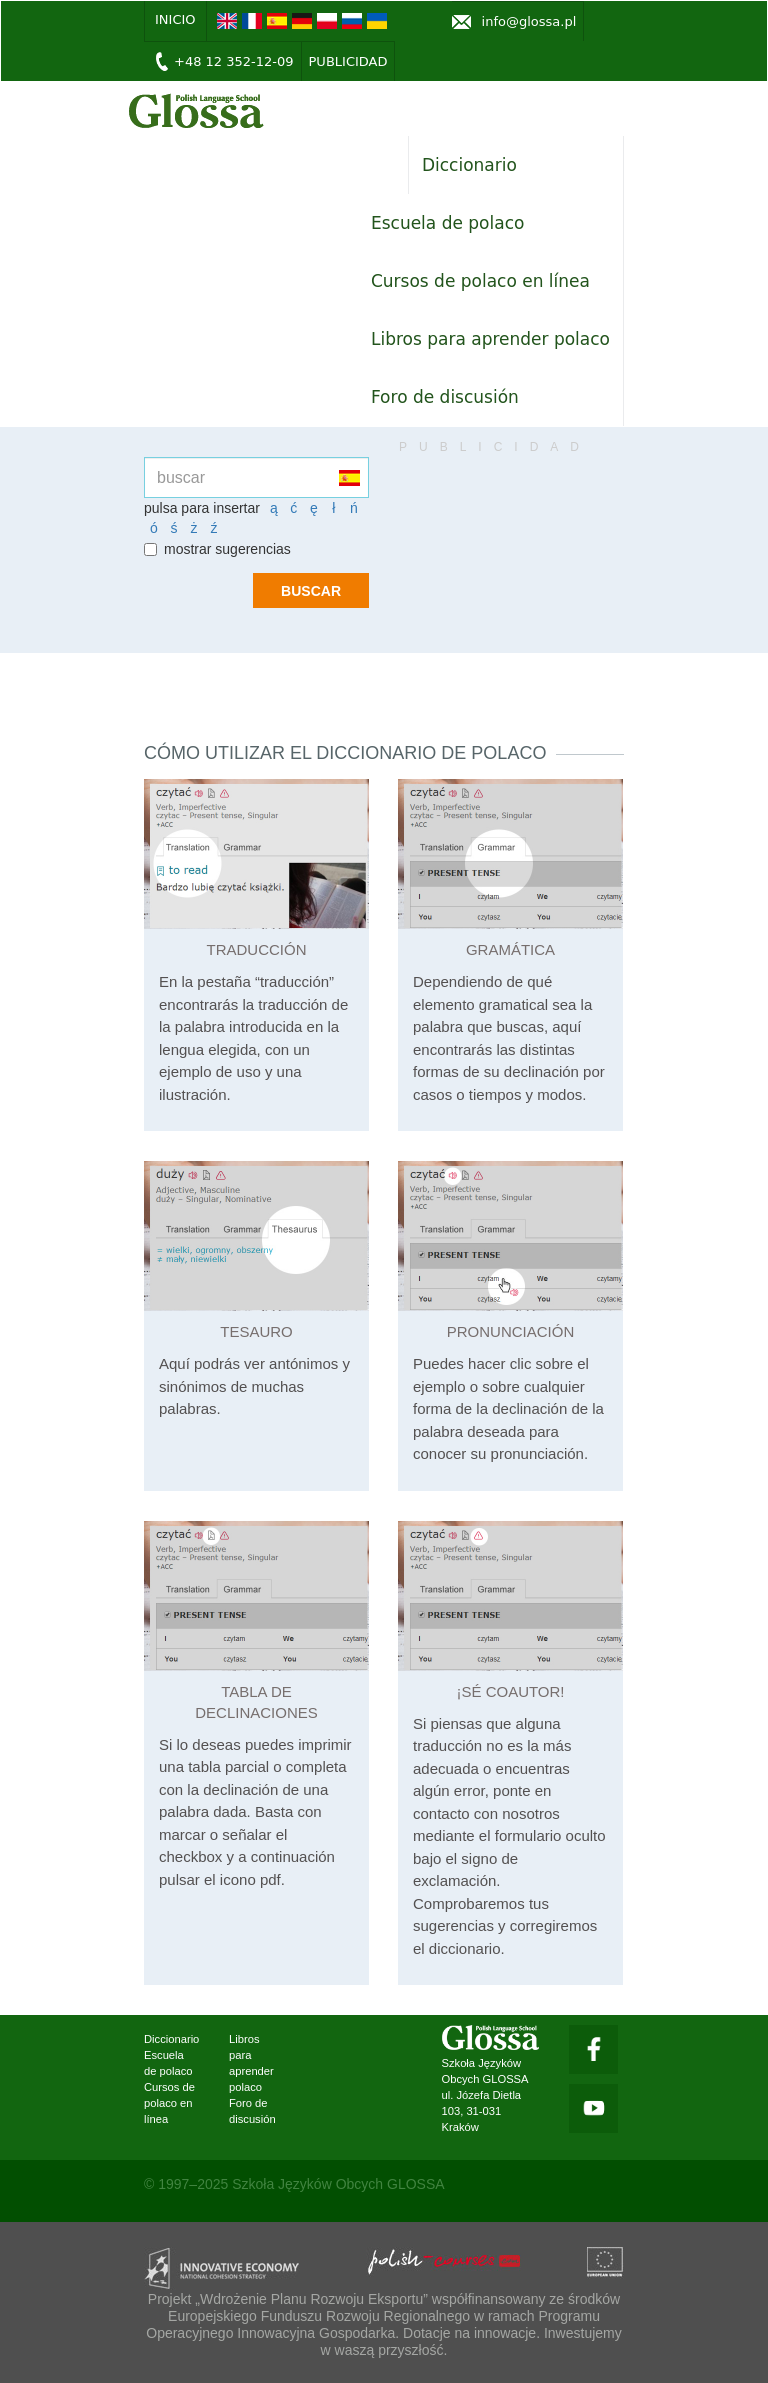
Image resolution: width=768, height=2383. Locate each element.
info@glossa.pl (529, 21)
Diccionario (469, 165)
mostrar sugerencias (217, 549)
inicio (175, 19)
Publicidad (348, 61)
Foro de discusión (445, 397)
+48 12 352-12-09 (234, 61)
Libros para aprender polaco (490, 339)
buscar (311, 591)
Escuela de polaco (447, 223)
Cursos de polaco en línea (480, 281)
